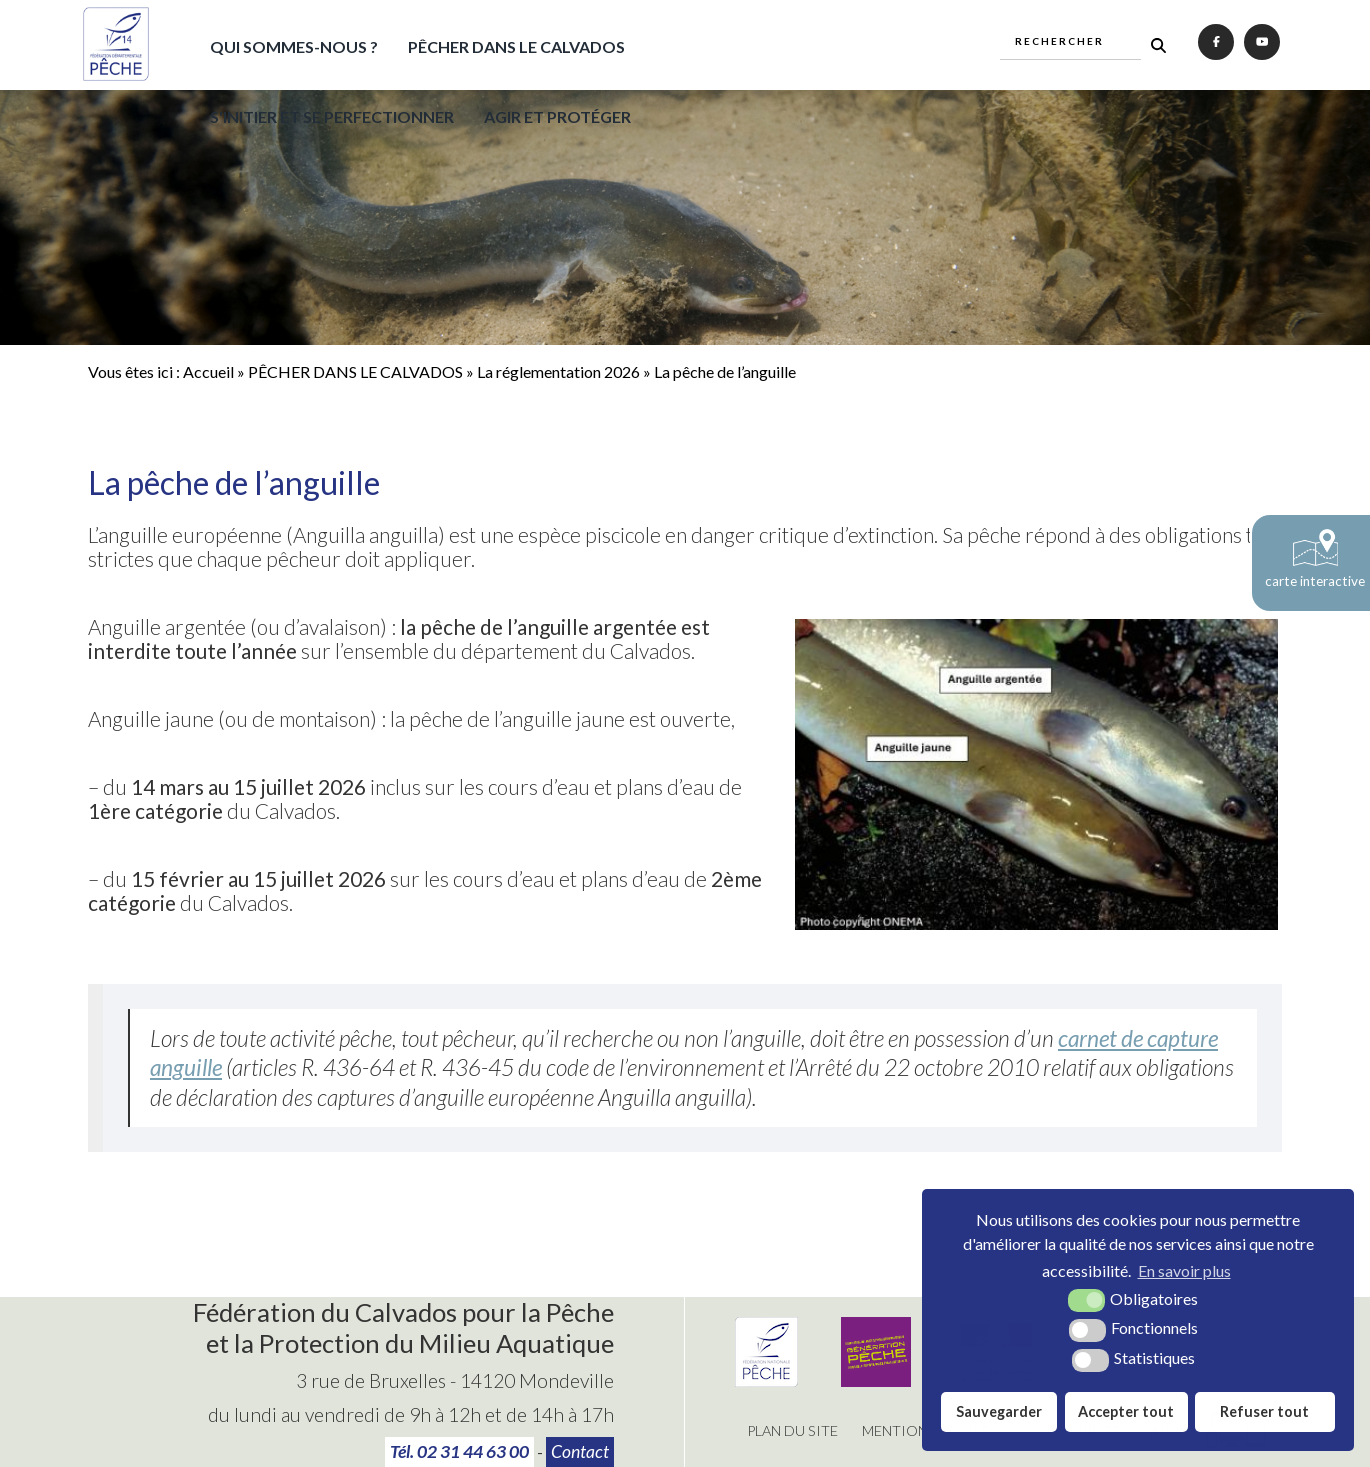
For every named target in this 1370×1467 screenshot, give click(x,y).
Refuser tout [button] (1264, 1411)
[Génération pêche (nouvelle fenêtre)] (876, 1380)
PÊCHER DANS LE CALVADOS (516, 46)
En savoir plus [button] (1184, 1270)
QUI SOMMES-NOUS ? (294, 46)
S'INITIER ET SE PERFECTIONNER (332, 116)
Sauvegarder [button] (999, 1411)
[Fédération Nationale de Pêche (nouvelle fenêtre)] (766, 1380)
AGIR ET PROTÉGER (557, 116)
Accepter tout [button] (1126, 1411)
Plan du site (792, 1430)
